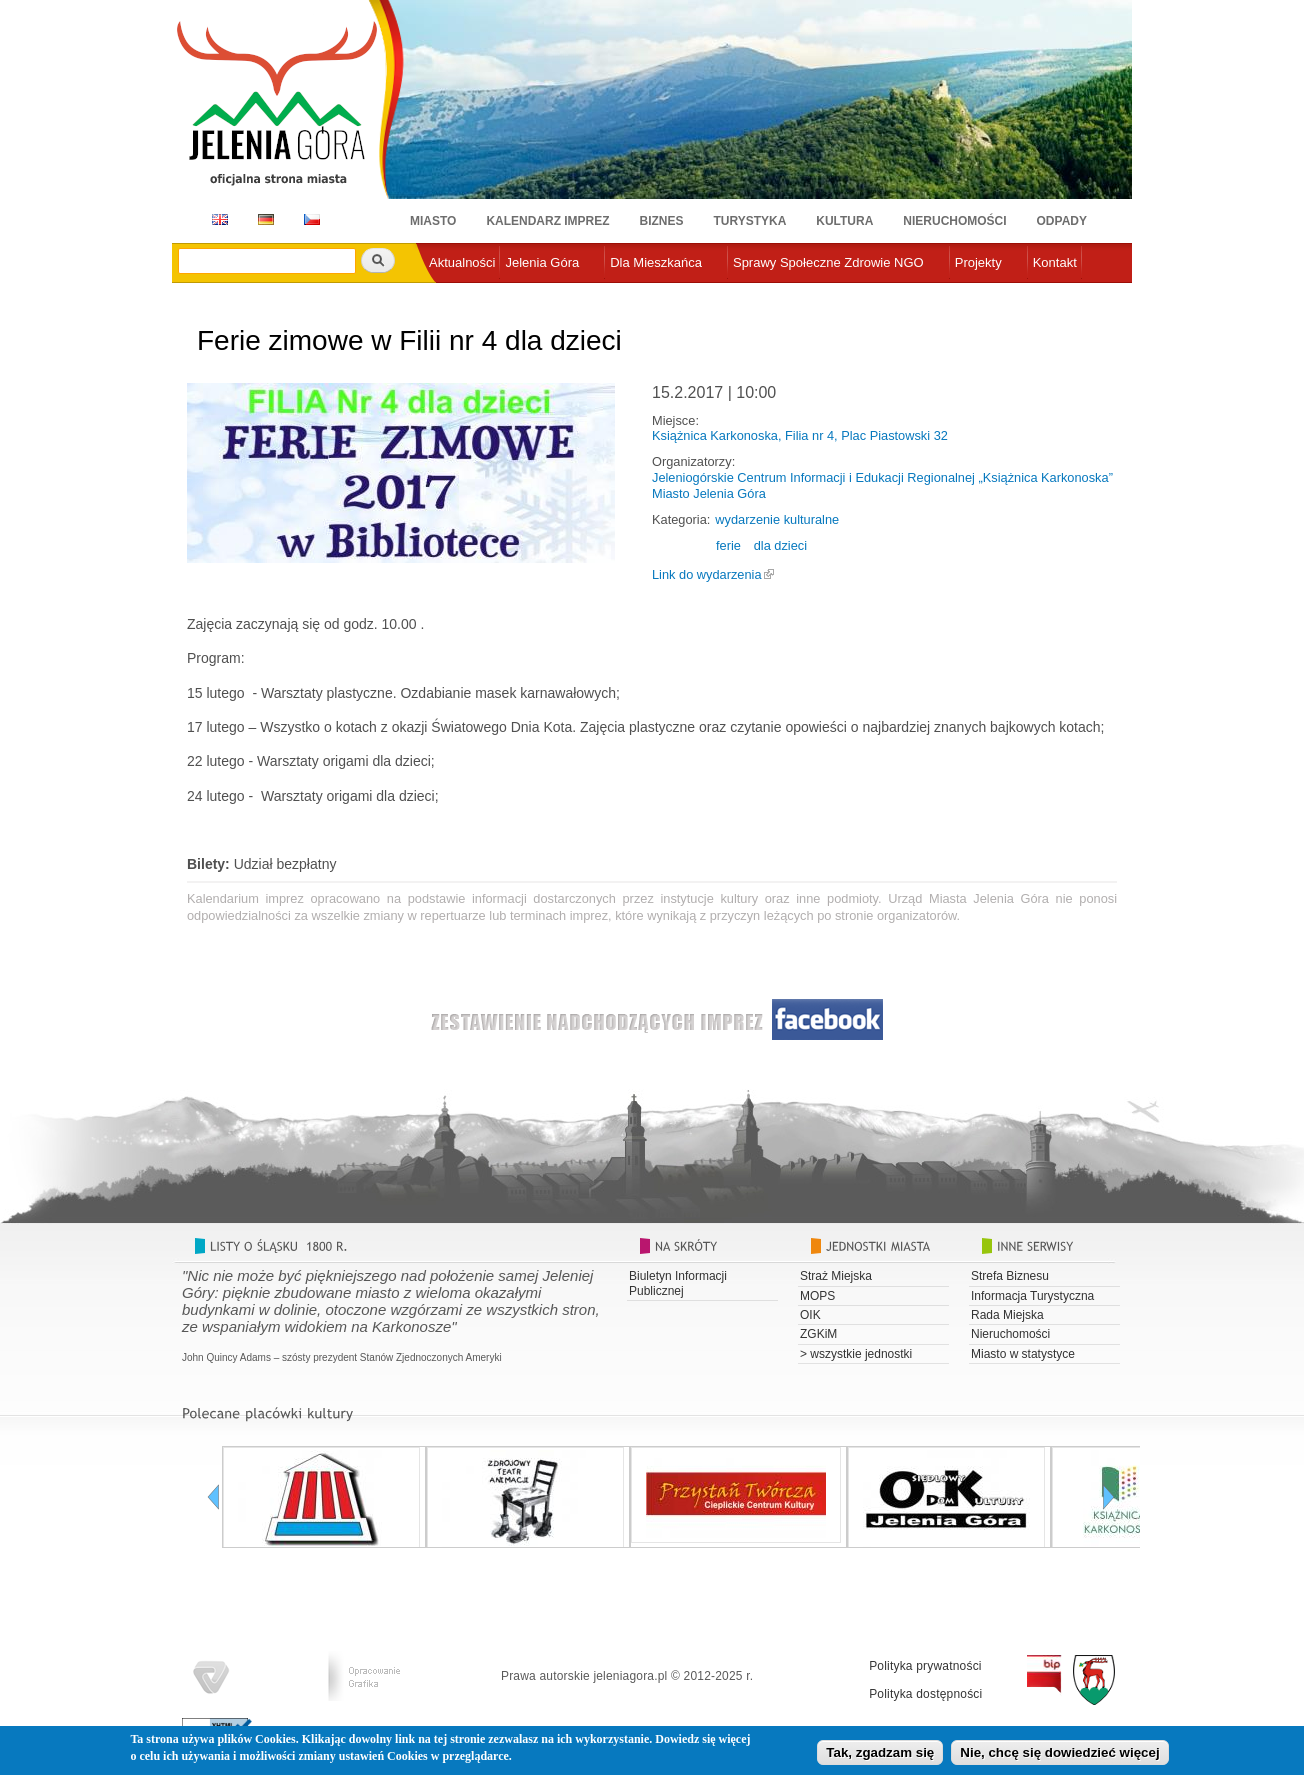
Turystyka (750, 221)
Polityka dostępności (925, 1694)
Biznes (662, 221)
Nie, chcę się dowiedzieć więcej (1059, 1754)
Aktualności (462, 262)
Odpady (1062, 221)
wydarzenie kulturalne (777, 519)
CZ (312, 219)
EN (216, 219)
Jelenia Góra (542, 262)
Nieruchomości (954, 221)
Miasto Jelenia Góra (709, 493)
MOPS (817, 1296)
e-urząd (451, 295)
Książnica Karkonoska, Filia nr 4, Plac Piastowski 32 (800, 435)
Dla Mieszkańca (656, 262)
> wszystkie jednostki (856, 1354)
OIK (810, 1315)
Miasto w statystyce (1023, 1354)
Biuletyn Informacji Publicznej (678, 1283)
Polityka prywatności (925, 1666)
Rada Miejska (1007, 1315)
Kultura (844, 221)
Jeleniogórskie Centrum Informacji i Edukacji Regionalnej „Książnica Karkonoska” (882, 477)
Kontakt (1055, 262)
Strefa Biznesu (1010, 1276)
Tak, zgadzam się (880, 1754)
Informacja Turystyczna (1032, 1296)
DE (262, 219)
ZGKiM (818, 1334)
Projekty (978, 262)
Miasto (433, 221)
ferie (728, 545)
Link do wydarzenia (707, 574)
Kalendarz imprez (547, 221)
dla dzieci (780, 545)
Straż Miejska (836, 1276)
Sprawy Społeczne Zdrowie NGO (828, 262)
